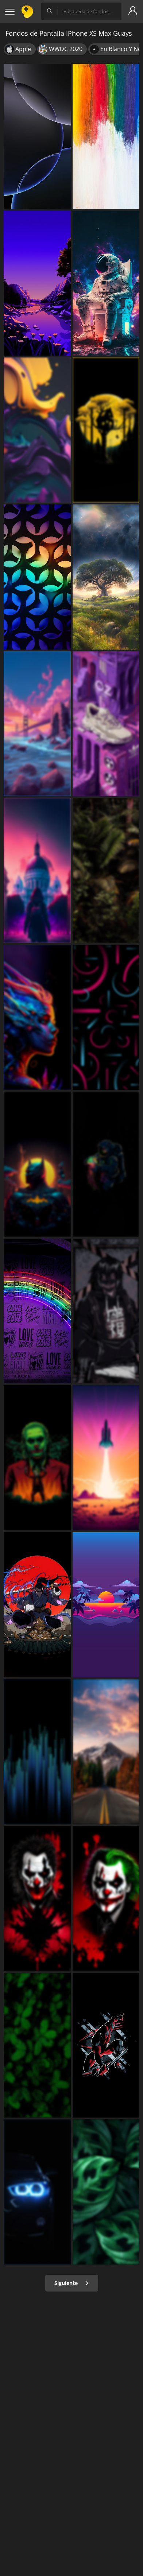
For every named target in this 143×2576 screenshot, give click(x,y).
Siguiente (71, 2282)
